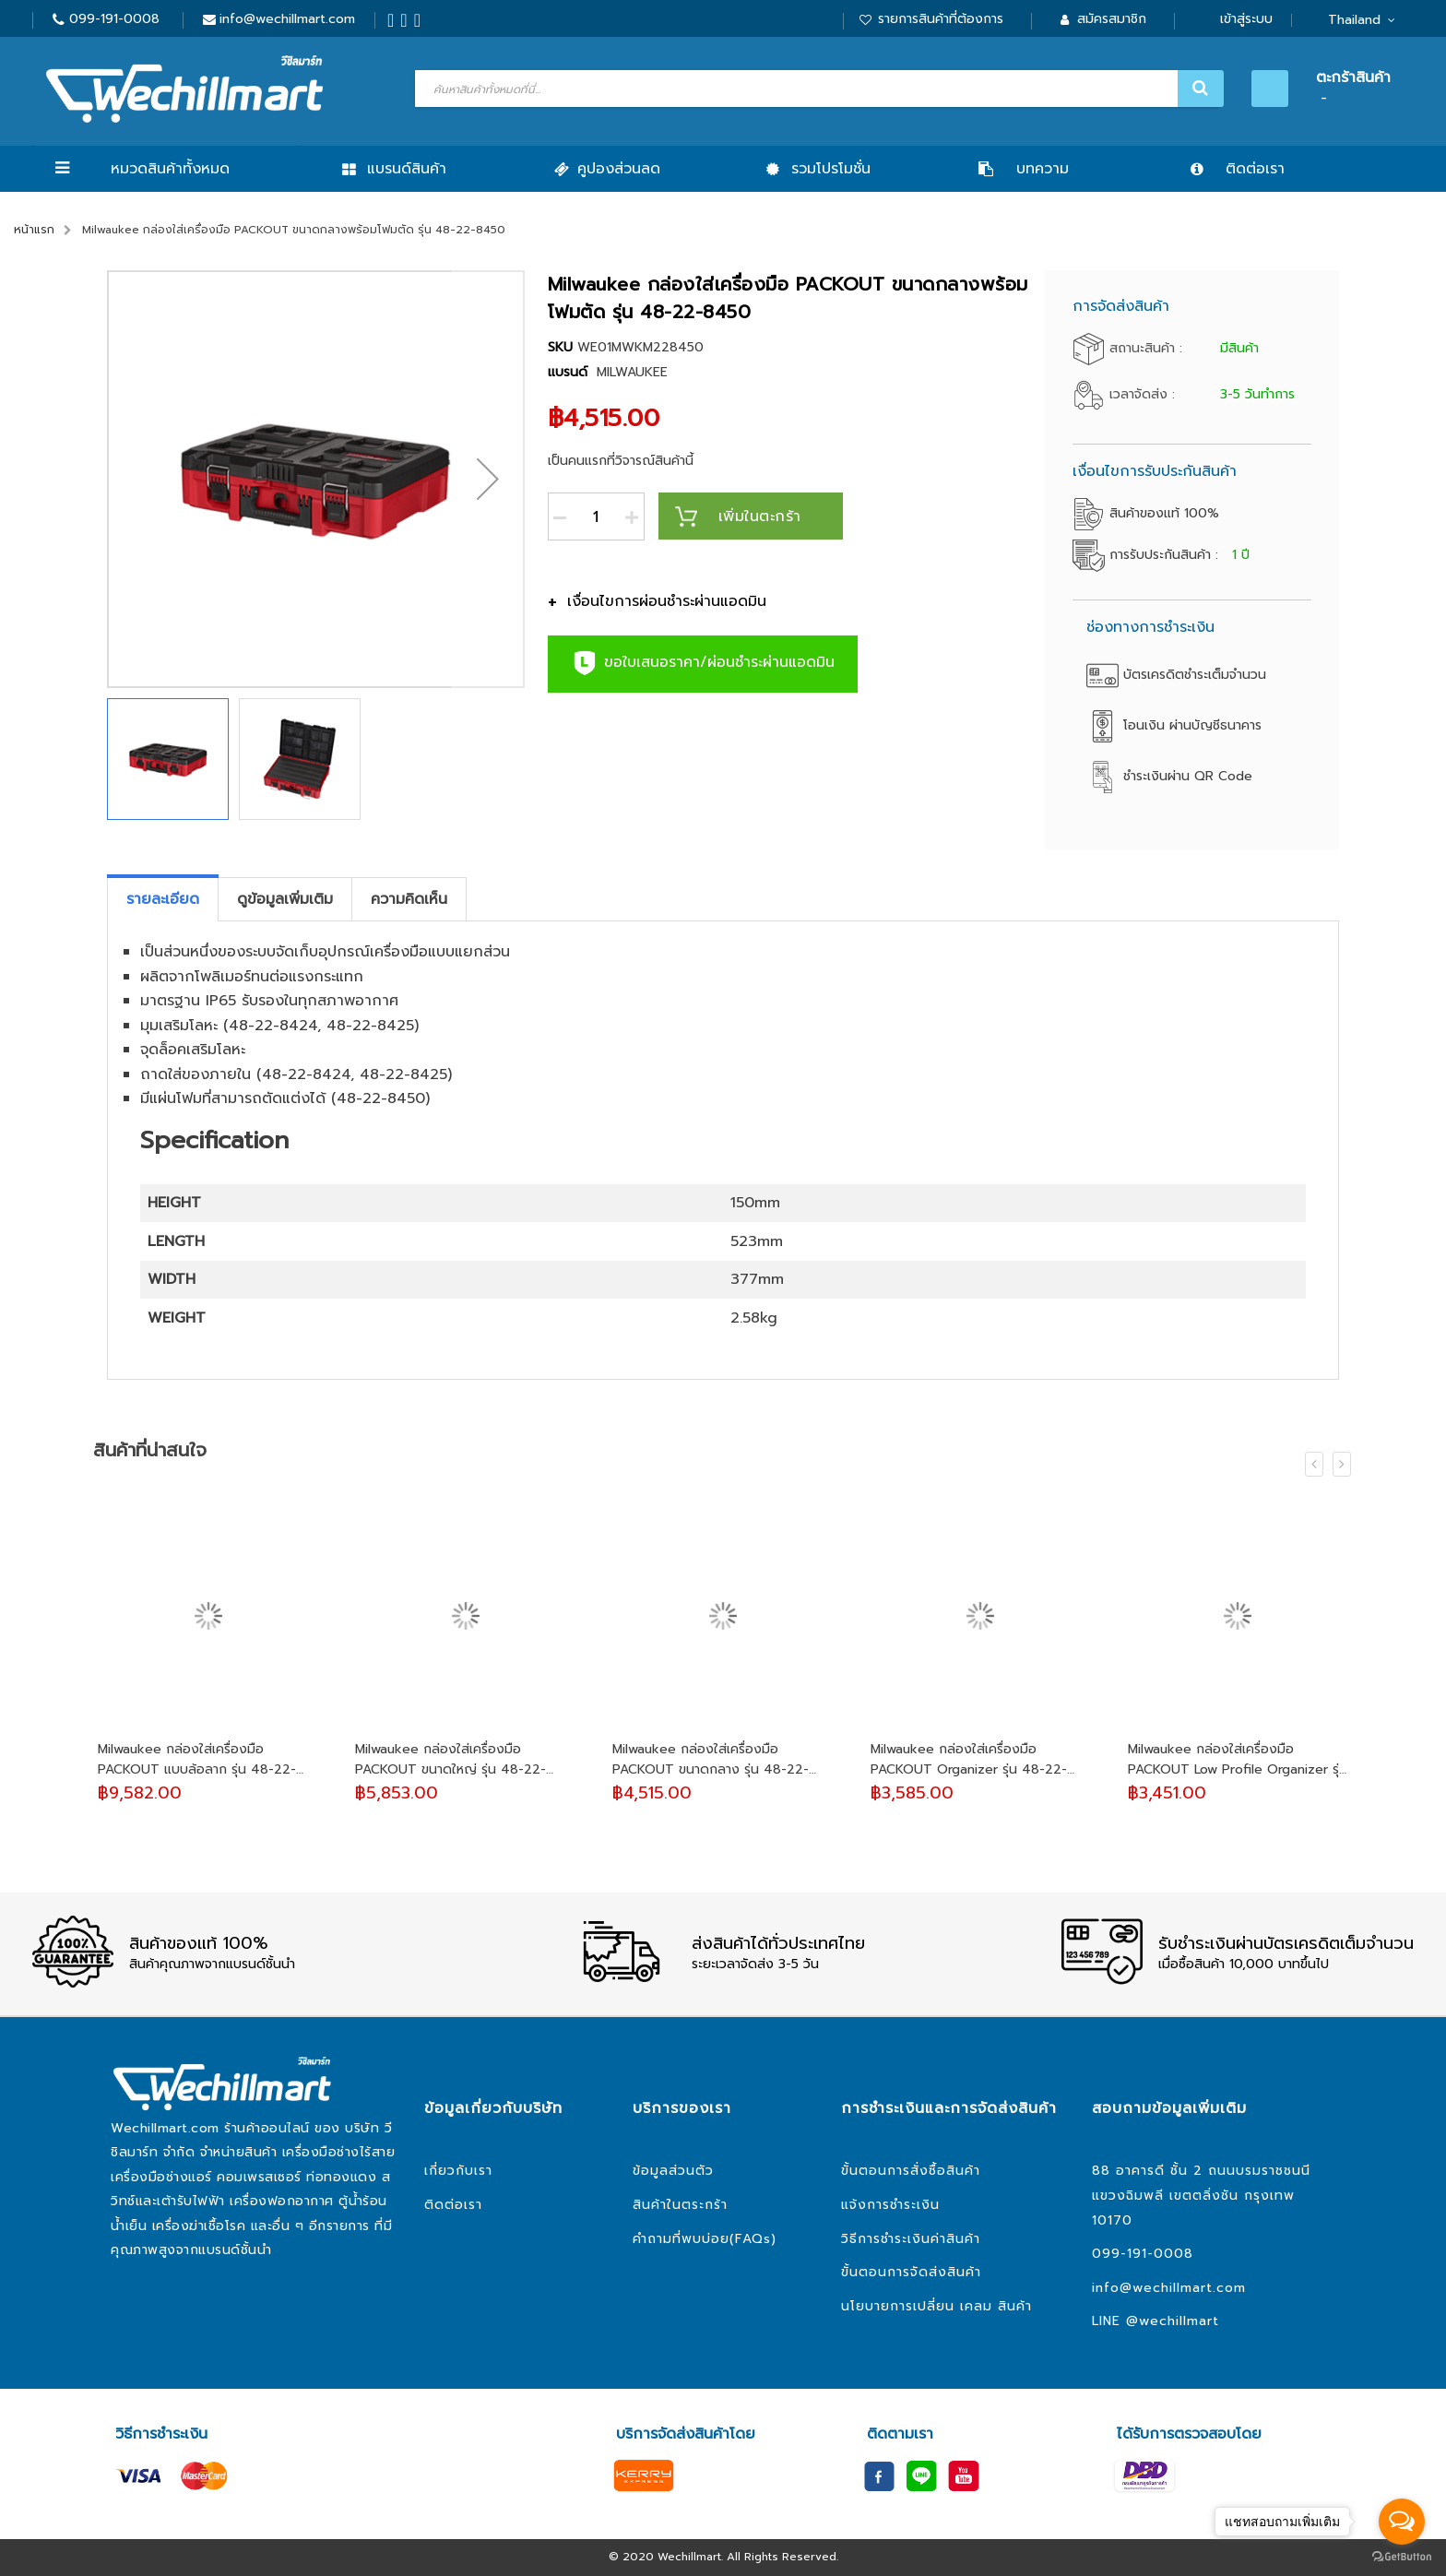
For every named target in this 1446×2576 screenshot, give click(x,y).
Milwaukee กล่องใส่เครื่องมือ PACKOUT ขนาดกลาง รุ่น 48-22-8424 (710, 1759)
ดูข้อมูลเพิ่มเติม (285, 899)
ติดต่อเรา (453, 2204)
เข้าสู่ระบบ (1246, 19)
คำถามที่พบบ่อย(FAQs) (704, 2239)
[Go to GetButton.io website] (1401, 2557)
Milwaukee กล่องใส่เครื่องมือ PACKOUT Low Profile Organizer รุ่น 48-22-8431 (1237, 1759)
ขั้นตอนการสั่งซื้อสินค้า (910, 2170)
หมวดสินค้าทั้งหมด (170, 169)
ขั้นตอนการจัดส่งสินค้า (911, 2272)
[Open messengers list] (1402, 2522)
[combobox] (817, 88)
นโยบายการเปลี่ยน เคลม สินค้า (936, 2306)
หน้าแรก (34, 229)
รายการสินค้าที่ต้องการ (940, 19)
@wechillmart (1172, 2321)
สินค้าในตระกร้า (680, 2204)
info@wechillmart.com (287, 19)
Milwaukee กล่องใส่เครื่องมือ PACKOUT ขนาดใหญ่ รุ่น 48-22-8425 (450, 1759)
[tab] (163, 899)
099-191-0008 (114, 19)
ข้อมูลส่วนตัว (673, 2170)
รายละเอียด (162, 899)
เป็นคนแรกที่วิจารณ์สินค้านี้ (620, 460)
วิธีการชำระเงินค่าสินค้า (910, 2239)
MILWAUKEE (632, 372)
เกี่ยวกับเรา (458, 2170)
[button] (488, 479)
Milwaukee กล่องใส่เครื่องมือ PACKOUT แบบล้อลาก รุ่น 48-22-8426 (197, 1759)
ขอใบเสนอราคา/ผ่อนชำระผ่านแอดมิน (703, 663)
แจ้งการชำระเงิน (890, 2204)
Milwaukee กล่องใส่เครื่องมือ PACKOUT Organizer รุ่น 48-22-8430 (969, 1759)
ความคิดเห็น (409, 899)
